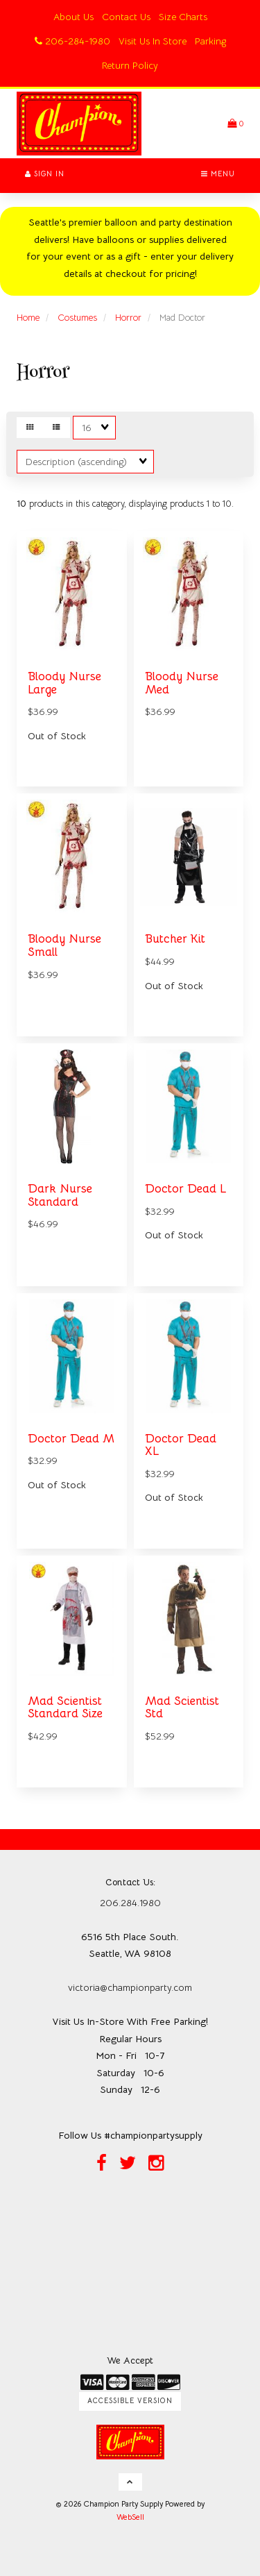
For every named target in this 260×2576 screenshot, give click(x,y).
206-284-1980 (72, 41)
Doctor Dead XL (180, 1445)
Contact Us (126, 16)
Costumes (77, 317)
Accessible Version (130, 2400)
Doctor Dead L (185, 1188)
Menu (218, 173)
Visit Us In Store (153, 41)
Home (28, 317)
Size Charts (183, 16)
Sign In (44, 173)
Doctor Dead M (71, 1438)
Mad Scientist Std (182, 1707)
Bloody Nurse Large (64, 683)
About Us (73, 16)
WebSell (130, 2517)
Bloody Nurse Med (181, 683)
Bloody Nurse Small (64, 945)
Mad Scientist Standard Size (65, 1707)
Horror (128, 317)
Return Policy (130, 65)
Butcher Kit (175, 939)
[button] (235, 123)
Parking (210, 41)
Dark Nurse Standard (60, 1195)
